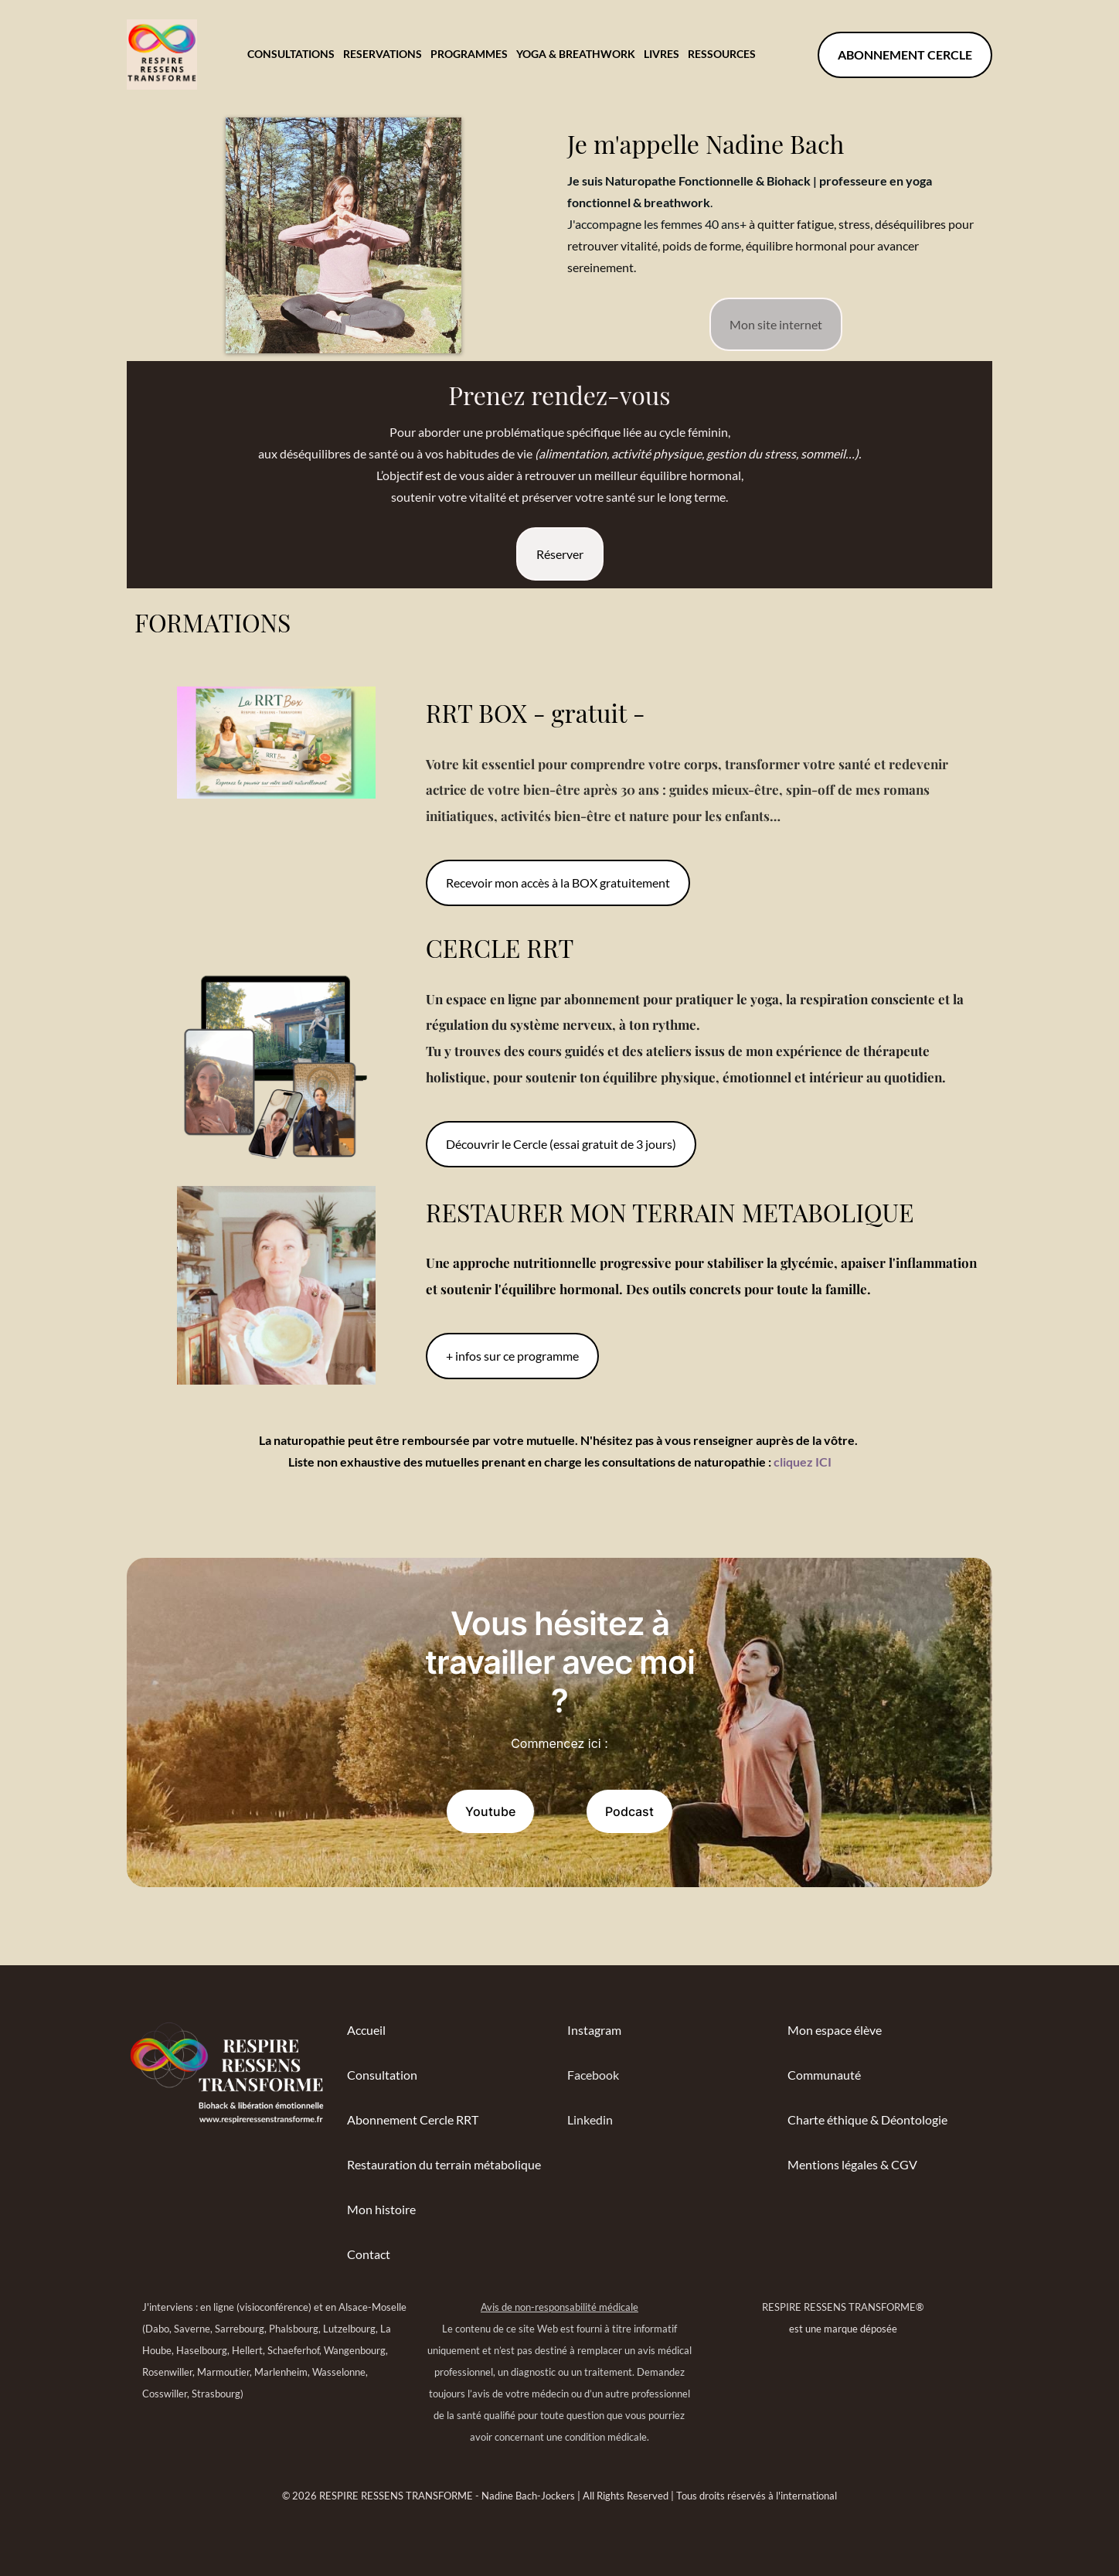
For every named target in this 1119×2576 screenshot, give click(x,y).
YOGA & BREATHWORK (575, 53)
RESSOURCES (722, 53)
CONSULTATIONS (291, 53)
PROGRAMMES (469, 53)
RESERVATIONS (382, 53)
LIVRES (661, 53)
